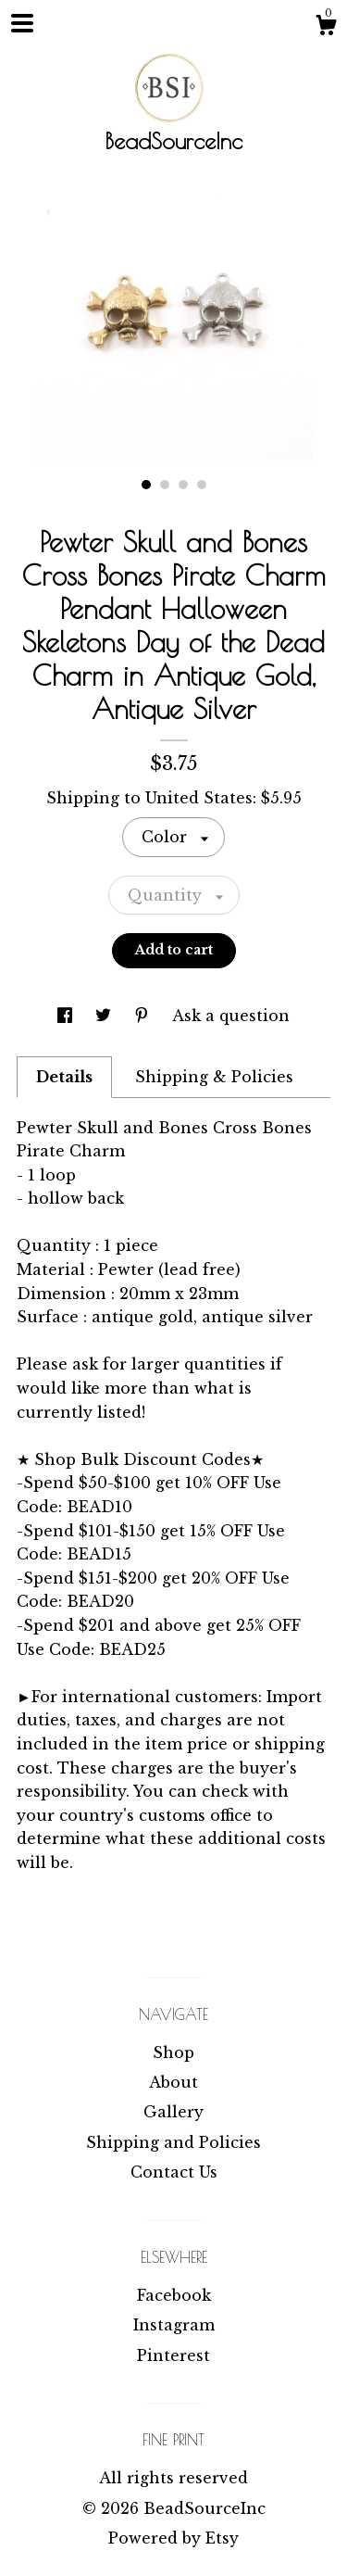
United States (199, 798)
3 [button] (183, 484)
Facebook (174, 2295)
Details (64, 1076)
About (173, 2082)
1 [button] (146, 484)
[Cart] (326, 28)
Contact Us (173, 2172)
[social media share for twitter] (105, 1015)
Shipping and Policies (173, 2142)
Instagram (174, 2325)
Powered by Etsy (173, 2538)
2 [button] (164, 484)
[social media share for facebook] (67, 1015)
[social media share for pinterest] (144, 1015)
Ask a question (231, 1015)
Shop (173, 2052)
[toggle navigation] (22, 23)
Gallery (173, 2111)
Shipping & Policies (214, 1076)
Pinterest (173, 2355)
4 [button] (201, 484)
